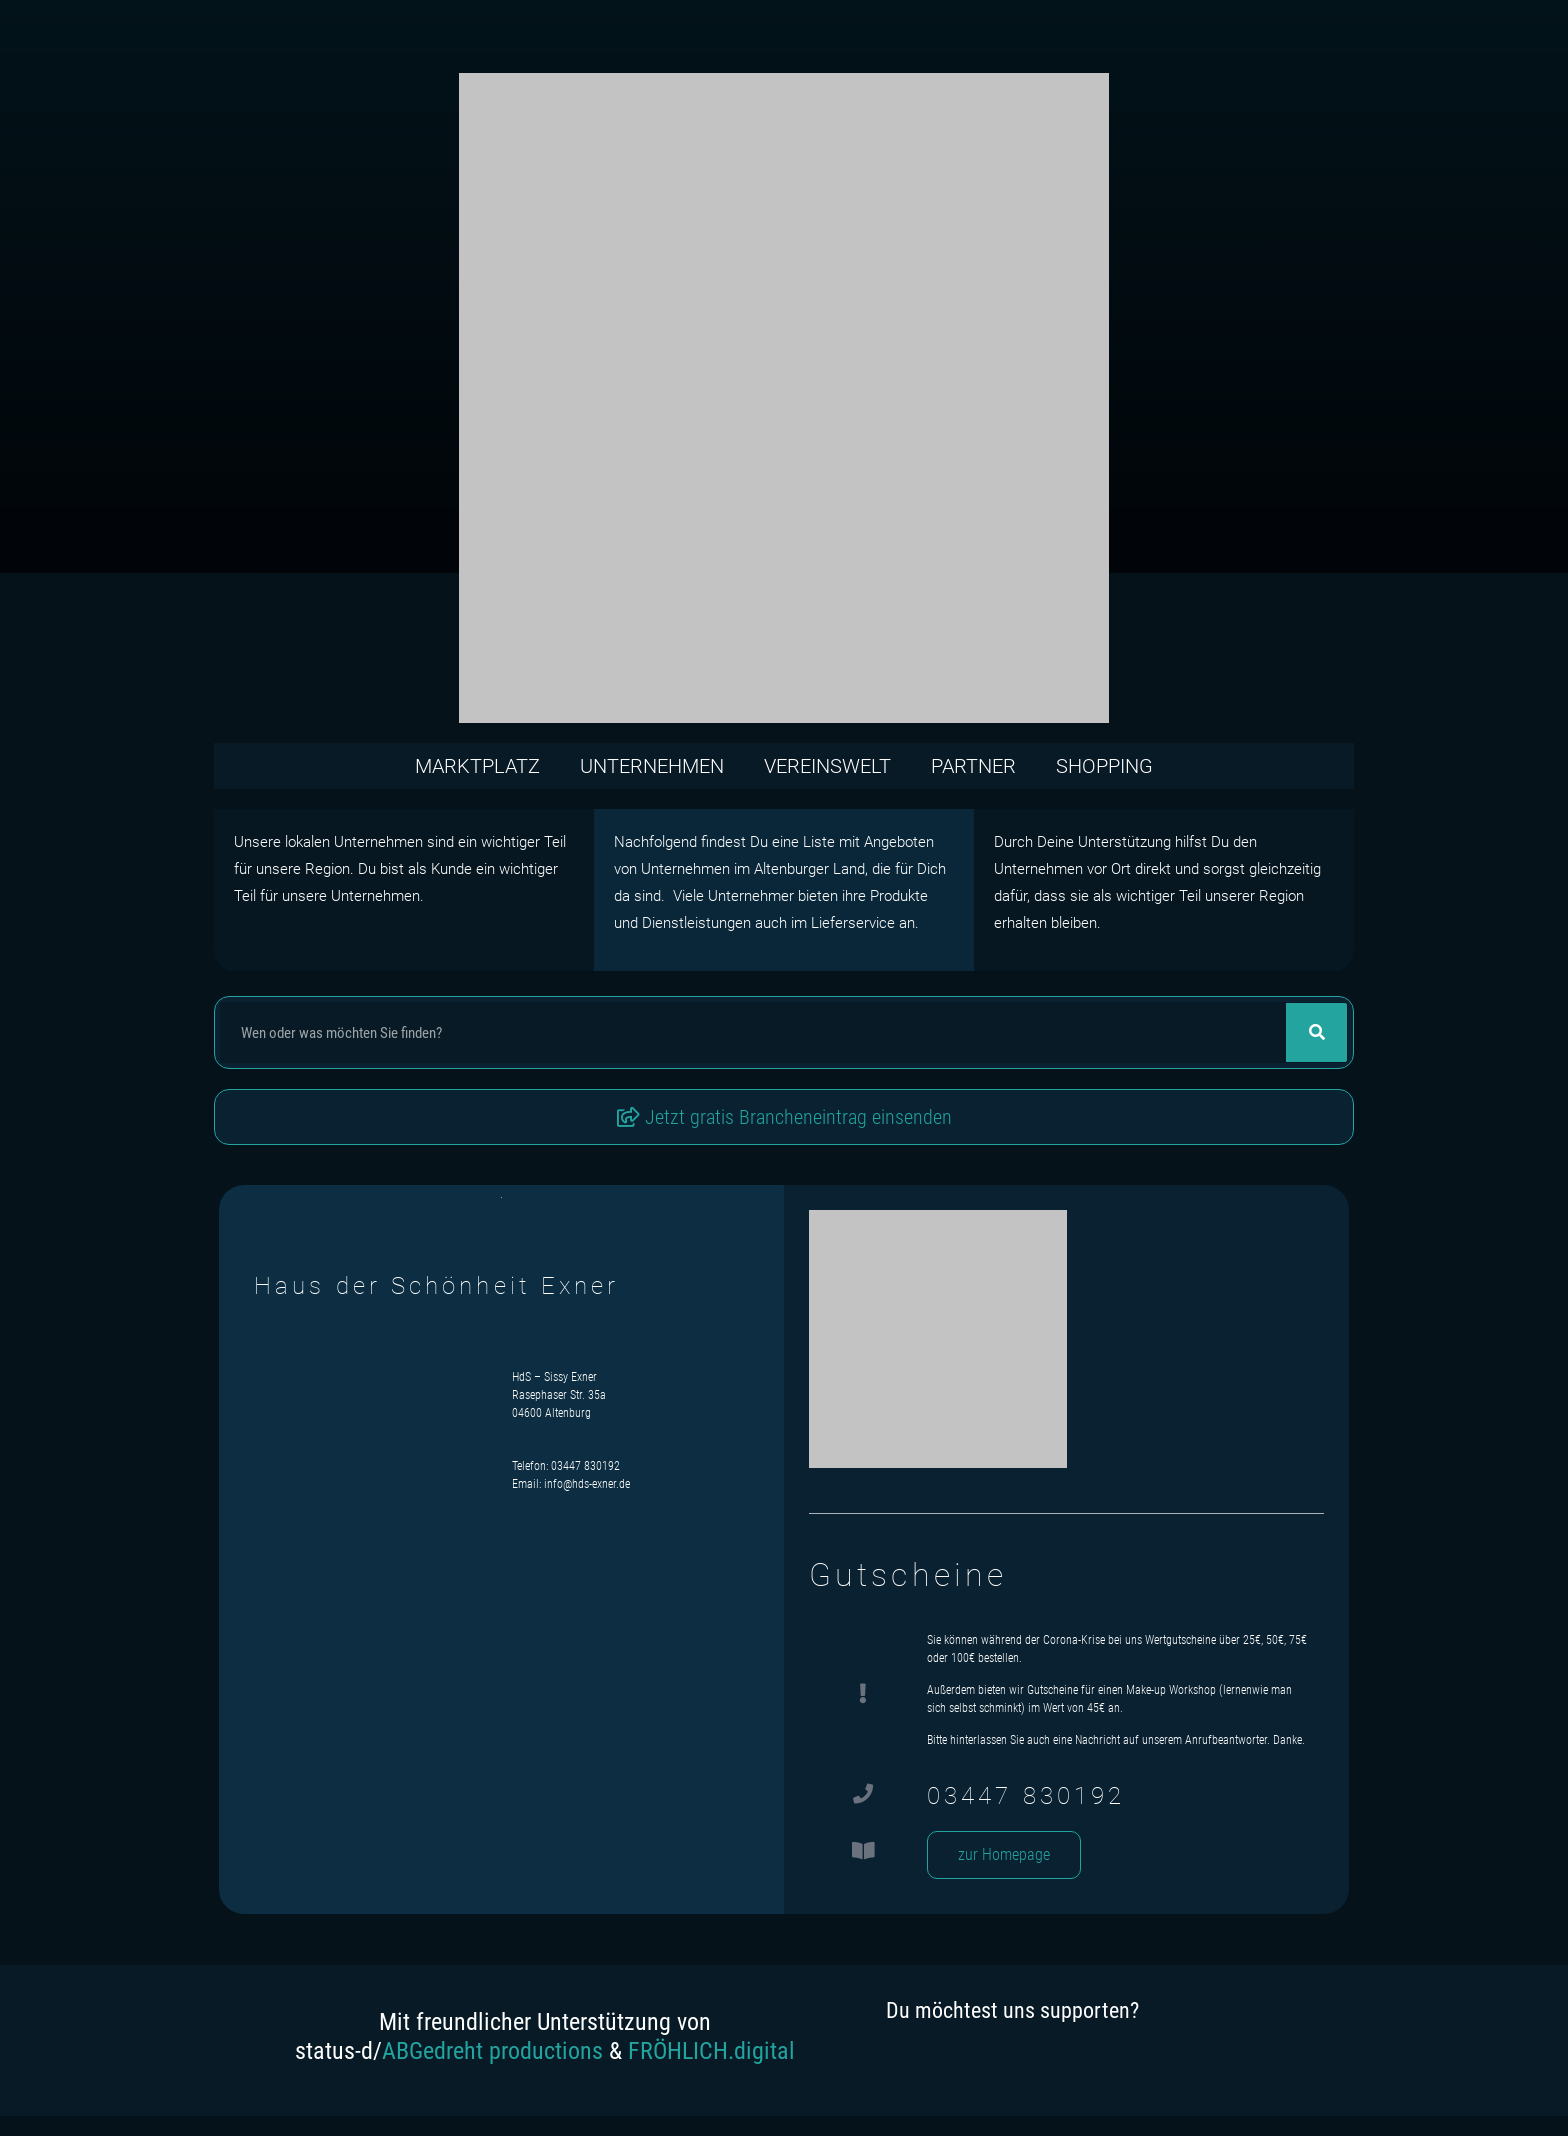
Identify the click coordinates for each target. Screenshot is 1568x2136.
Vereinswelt (827, 766)
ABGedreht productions (492, 2051)
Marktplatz (477, 766)
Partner (973, 766)
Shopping (1104, 766)
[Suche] (1316, 1032)
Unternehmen (652, 766)
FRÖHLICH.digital (711, 2051)
